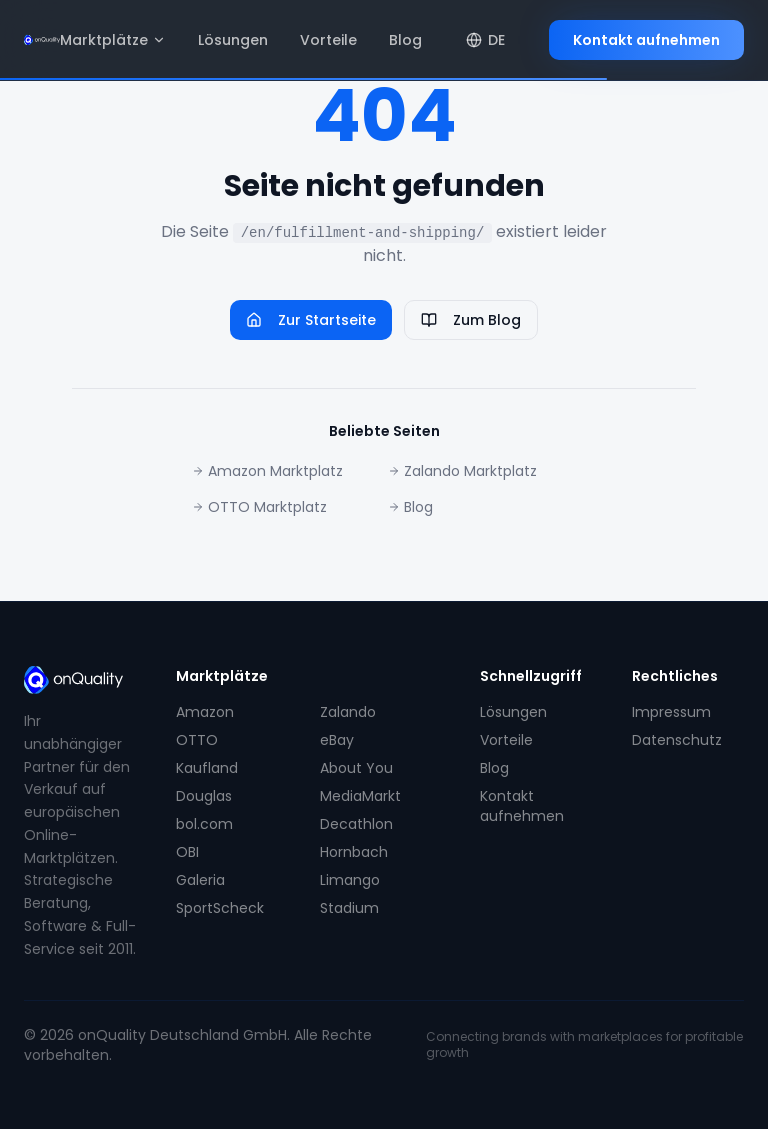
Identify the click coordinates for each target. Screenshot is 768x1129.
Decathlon (356, 824)
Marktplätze (113, 40)
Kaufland (207, 768)
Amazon (205, 712)
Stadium (349, 908)
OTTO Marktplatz (259, 507)
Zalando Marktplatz (462, 471)
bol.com (204, 824)
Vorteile (328, 40)
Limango (350, 880)
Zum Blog (471, 320)
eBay (337, 740)
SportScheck (220, 908)
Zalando (348, 712)
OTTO (197, 740)
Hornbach (354, 852)
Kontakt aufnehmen (646, 40)
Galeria (200, 880)
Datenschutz (677, 740)
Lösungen (233, 40)
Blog (405, 40)
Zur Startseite (311, 320)
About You (356, 768)
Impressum (671, 712)
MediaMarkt (360, 796)
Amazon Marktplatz (267, 471)
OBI (187, 852)
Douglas (204, 796)
